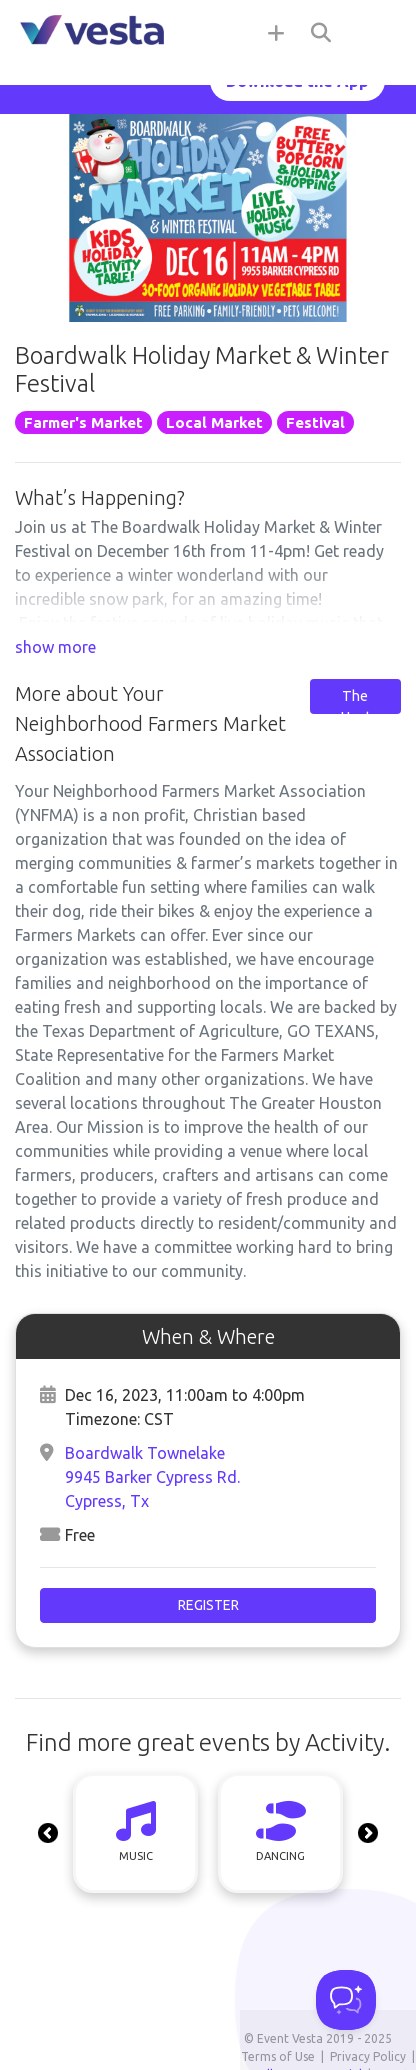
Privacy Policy (368, 2056)
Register (208, 1605)
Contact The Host (355, 695)
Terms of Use (278, 2056)
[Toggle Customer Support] (346, 2000)
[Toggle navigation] (376, 32)
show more (55, 647)
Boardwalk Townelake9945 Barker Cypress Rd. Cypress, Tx (152, 1477)
